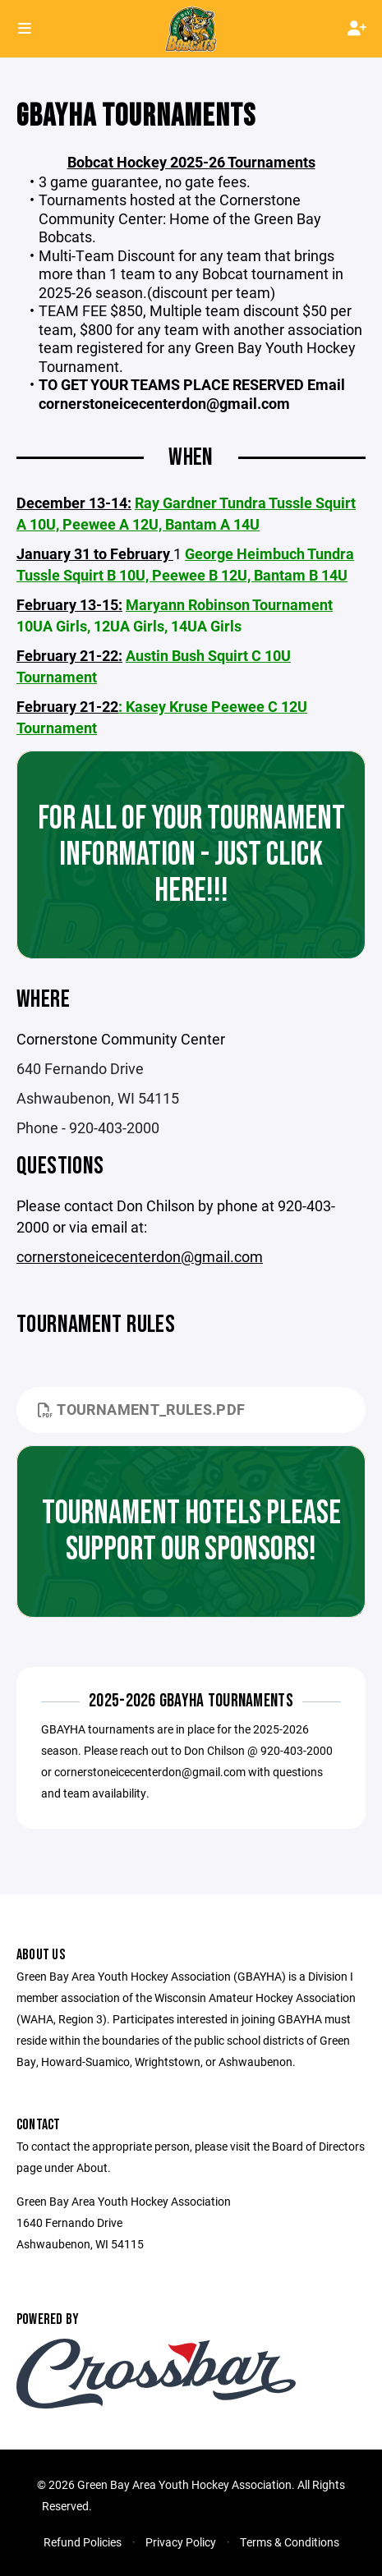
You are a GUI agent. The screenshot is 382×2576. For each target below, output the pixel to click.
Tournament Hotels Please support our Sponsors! (191, 1531)
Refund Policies (83, 2542)
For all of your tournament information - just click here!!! (191, 855)
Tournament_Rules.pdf (142, 1409)
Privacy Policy (180, 2542)
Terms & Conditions (289, 2542)
